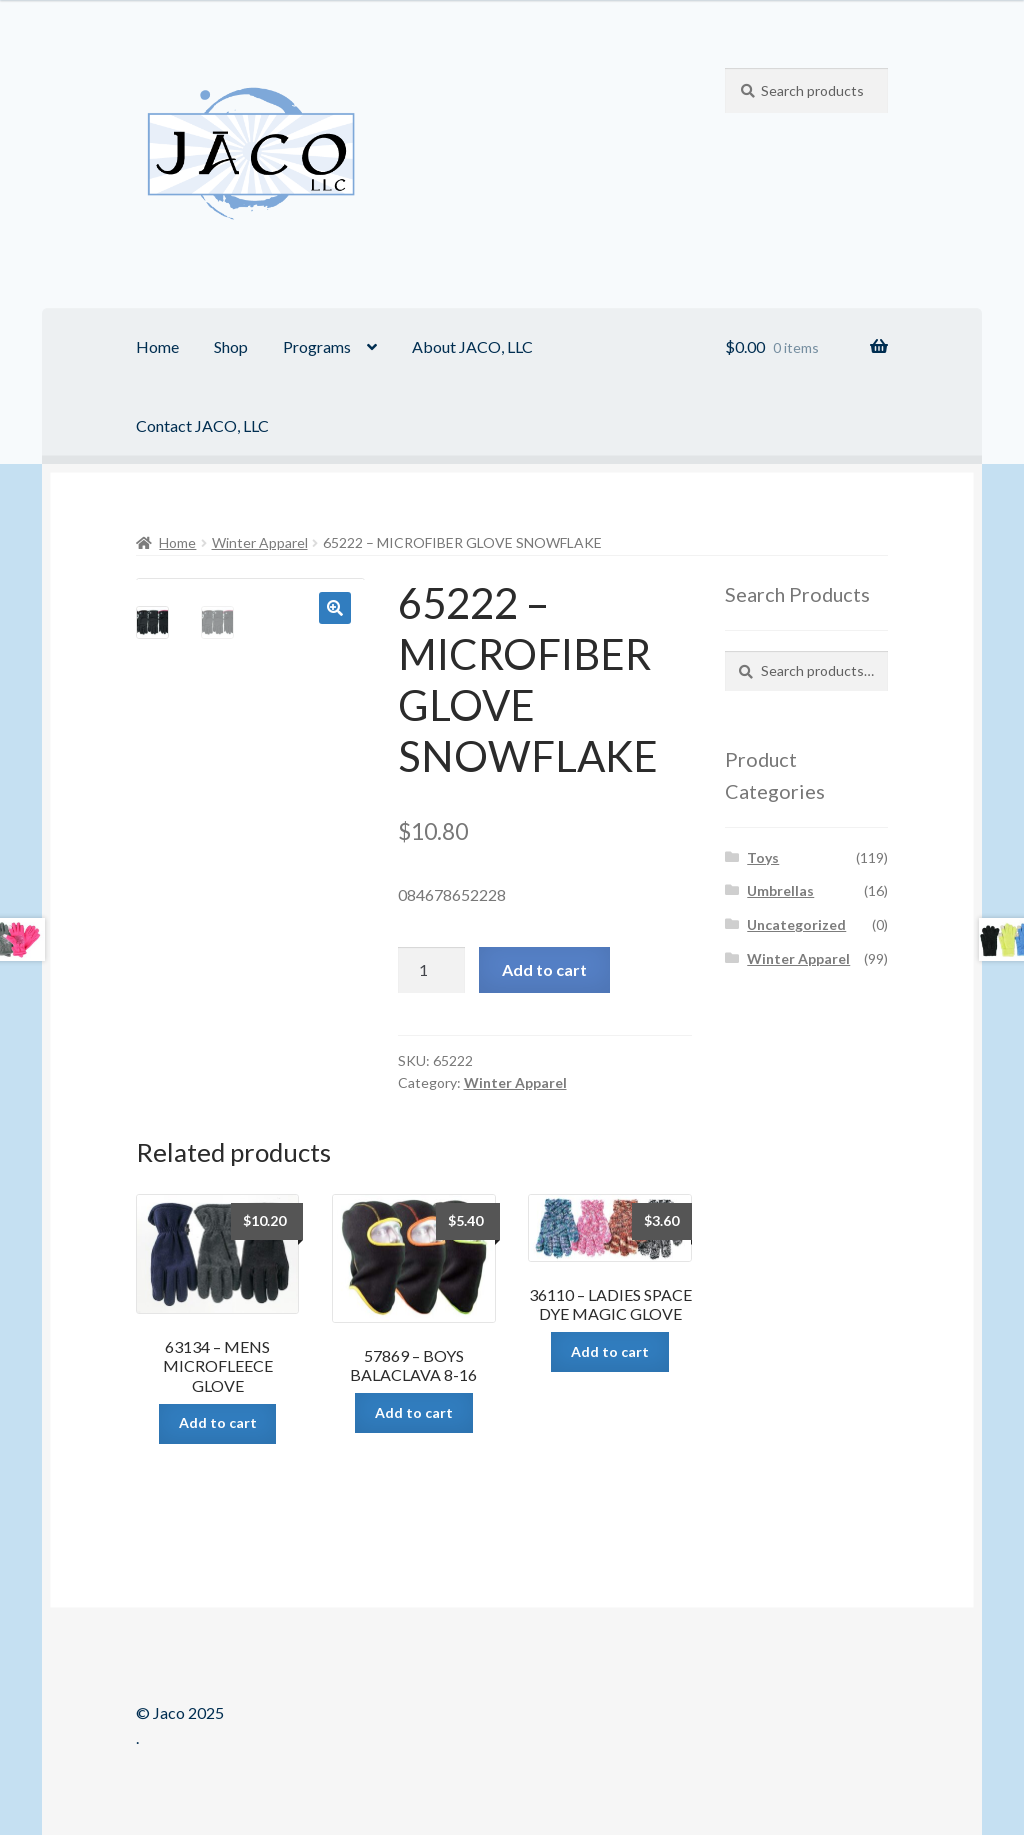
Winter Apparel (260, 542)
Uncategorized (796, 924)
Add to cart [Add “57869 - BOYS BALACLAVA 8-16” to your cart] (414, 1412)
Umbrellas (780, 890)
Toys (763, 857)
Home (157, 346)
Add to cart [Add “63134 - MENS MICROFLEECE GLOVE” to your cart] (218, 1422)
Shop (231, 346)
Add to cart (544, 969)
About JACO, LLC (472, 346)
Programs (317, 346)
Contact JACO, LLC (202, 425)
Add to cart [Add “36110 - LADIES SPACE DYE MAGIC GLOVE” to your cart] (610, 1351)
